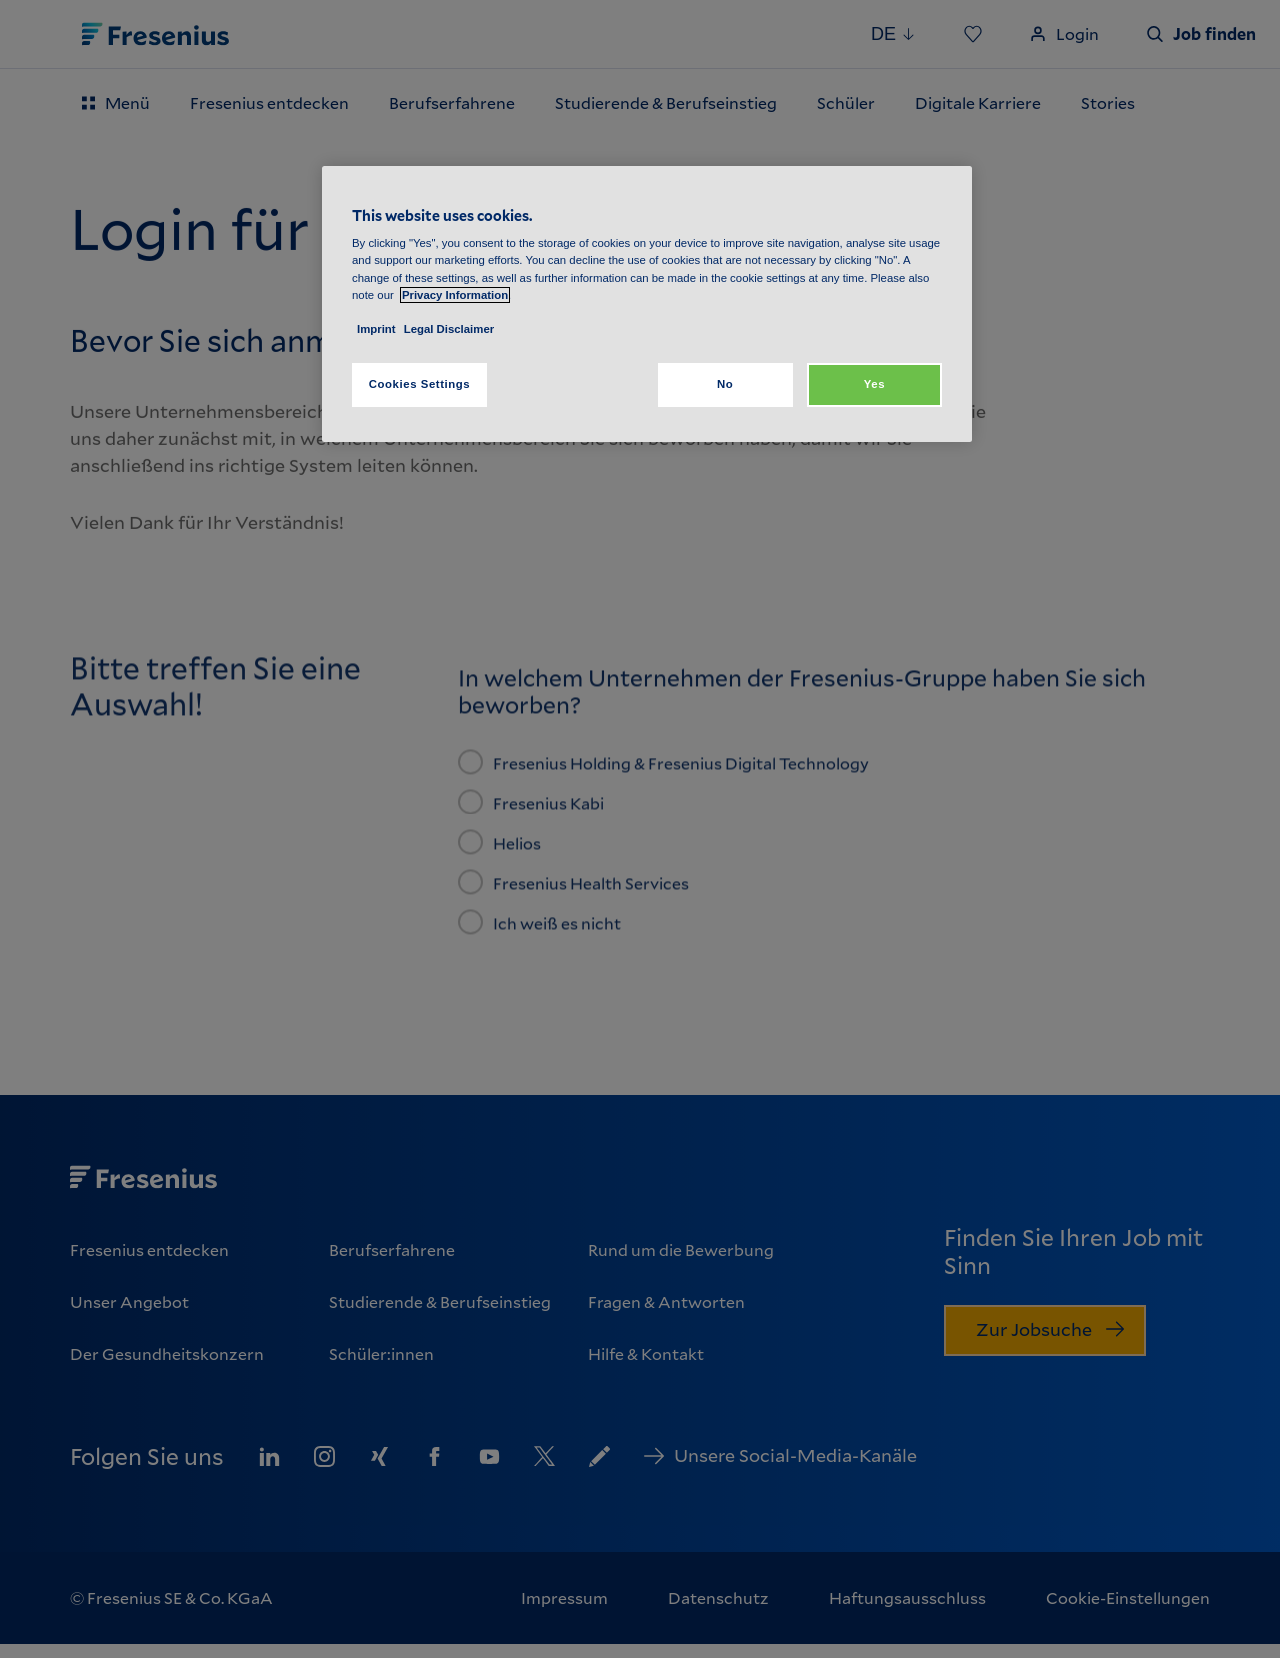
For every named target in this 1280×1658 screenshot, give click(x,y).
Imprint (376, 329)
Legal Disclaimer (449, 329)
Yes (874, 384)
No (725, 384)
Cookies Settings (419, 384)
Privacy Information (455, 295)
